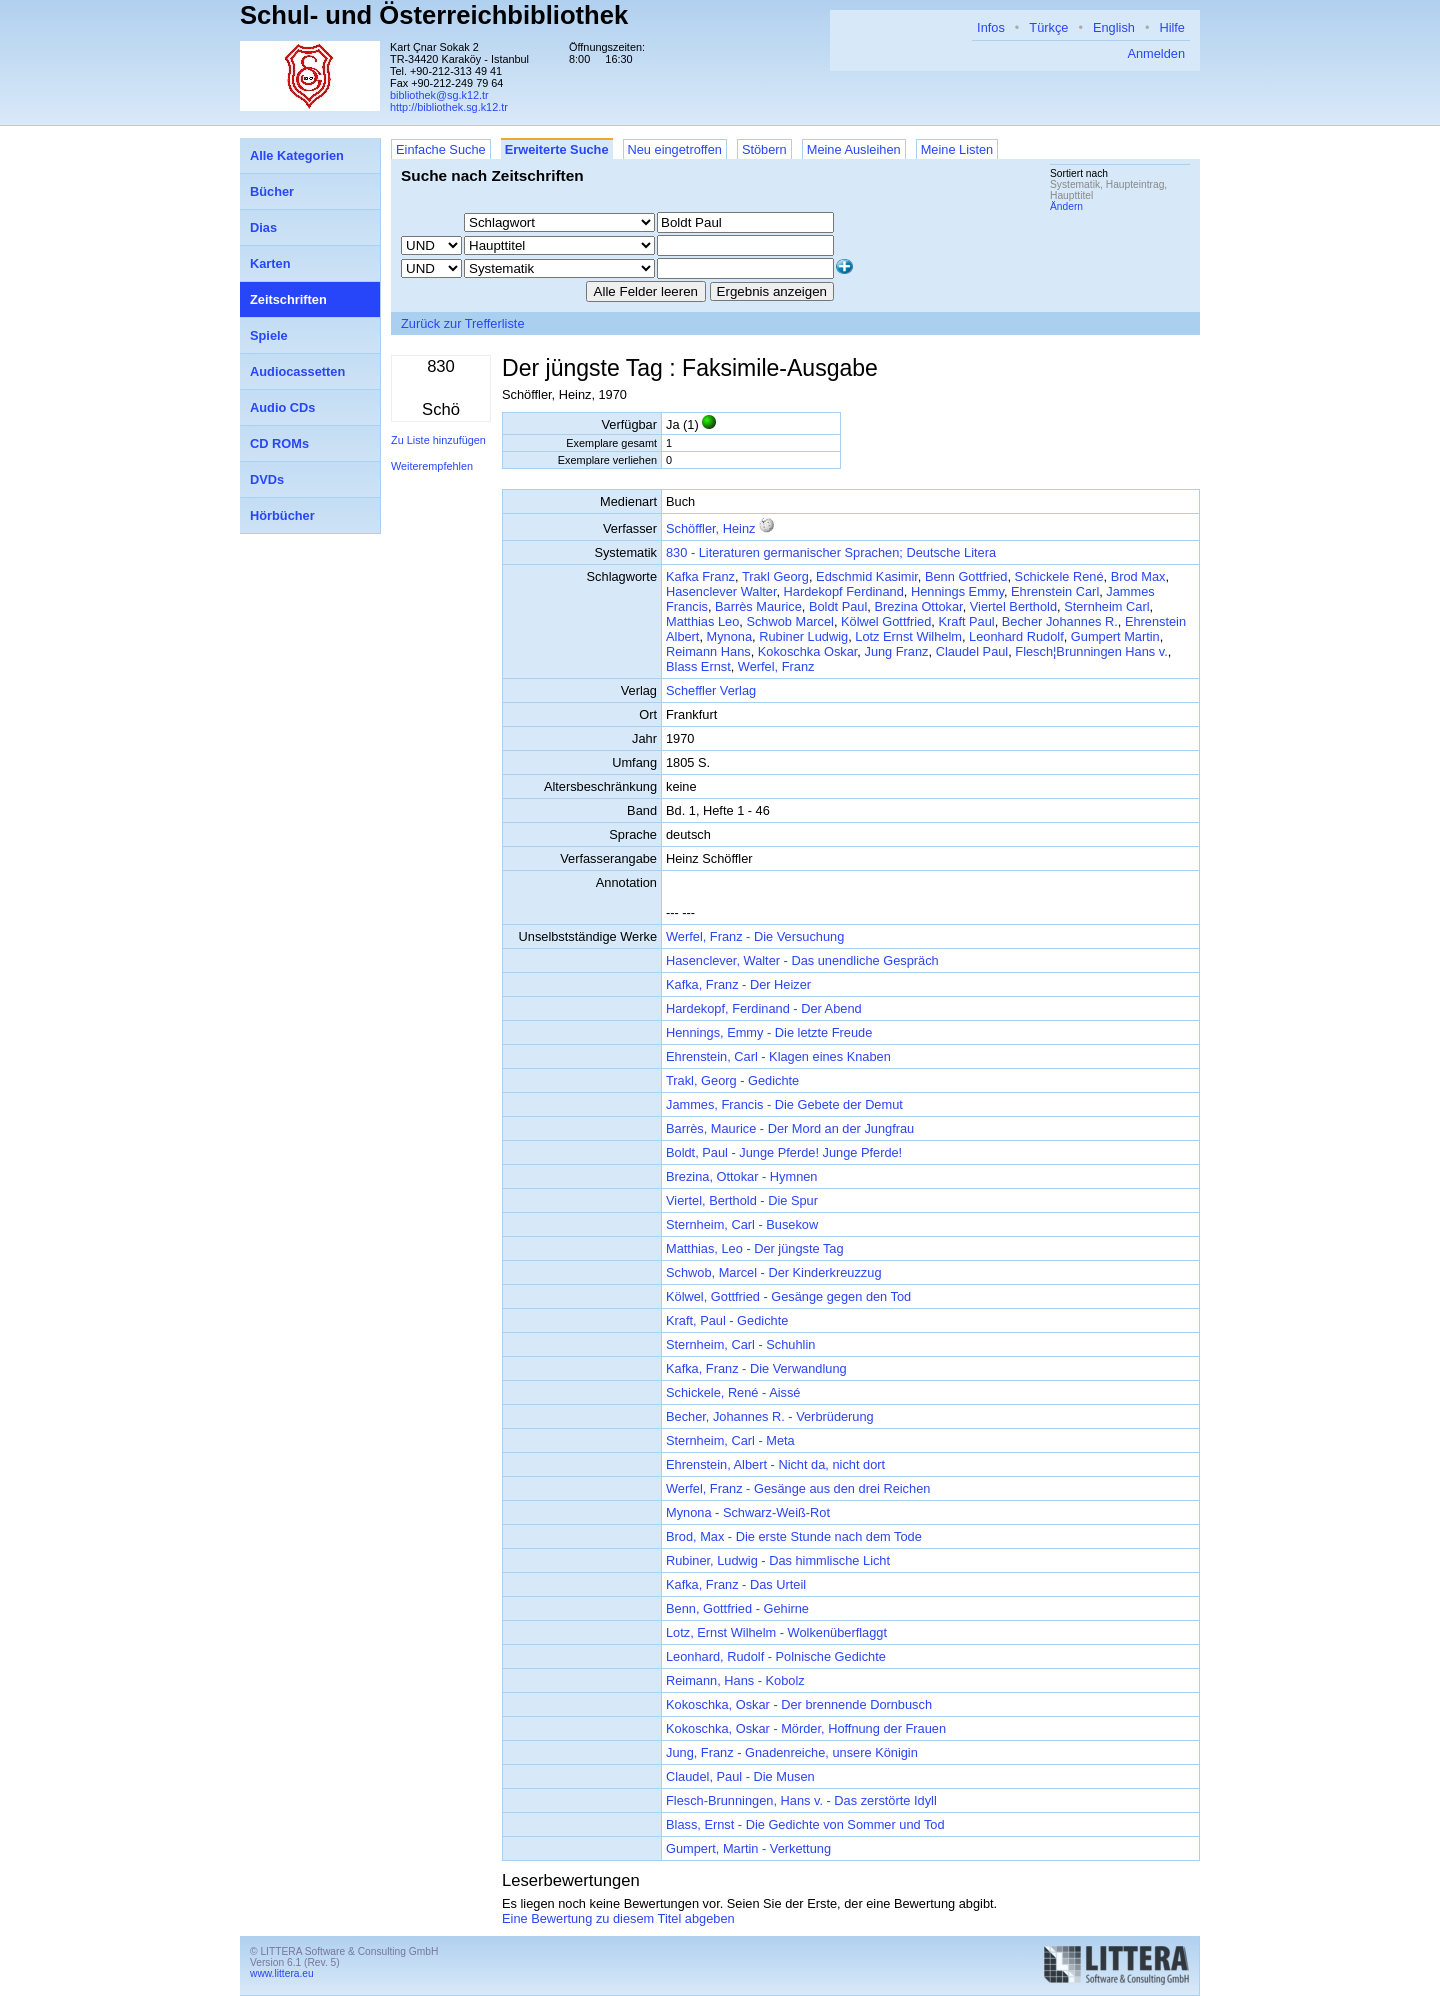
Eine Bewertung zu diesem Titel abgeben (618, 1918)
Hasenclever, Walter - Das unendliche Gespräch (802, 960)
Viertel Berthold (1013, 606)
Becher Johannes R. (1060, 621)
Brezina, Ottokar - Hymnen (741, 1176)
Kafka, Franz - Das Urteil (736, 1584)
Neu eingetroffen (675, 149)
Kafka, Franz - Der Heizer (738, 984)
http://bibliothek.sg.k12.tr (449, 107)
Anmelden (1156, 53)
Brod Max (1138, 576)
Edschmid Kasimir (867, 576)
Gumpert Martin (1115, 636)
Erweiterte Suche (557, 149)
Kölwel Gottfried (886, 621)
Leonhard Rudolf (1016, 636)
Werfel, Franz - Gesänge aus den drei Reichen (798, 1488)
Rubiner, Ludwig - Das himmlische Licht (778, 1560)
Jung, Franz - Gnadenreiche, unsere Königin (792, 1752)
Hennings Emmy (957, 591)
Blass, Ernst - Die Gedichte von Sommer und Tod (805, 1824)
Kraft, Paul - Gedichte (727, 1320)
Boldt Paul (838, 606)
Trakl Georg (775, 576)
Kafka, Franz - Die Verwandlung (756, 1368)
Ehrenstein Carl (1055, 591)
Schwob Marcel (789, 621)
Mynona (730, 636)
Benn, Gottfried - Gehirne (737, 1608)
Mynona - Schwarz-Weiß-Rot (748, 1512)
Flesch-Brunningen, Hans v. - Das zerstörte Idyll (801, 1800)
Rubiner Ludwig (803, 636)
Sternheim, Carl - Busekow (742, 1224)
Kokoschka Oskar (808, 651)
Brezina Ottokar (918, 606)
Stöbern (764, 149)
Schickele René (1059, 576)
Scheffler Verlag (711, 690)
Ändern (1066, 206)
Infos (991, 27)
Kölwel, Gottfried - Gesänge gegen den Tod (788, 1296)
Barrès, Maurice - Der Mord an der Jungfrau (790, 1128)
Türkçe (1048, 27)
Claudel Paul (972, 651)
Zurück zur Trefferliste (463, 323)
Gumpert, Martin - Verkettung (748, 1848)
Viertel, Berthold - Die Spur (742, 1200)
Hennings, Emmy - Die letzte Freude (769, 1032)
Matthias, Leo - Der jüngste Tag (755, 1248)
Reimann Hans (708, 651)
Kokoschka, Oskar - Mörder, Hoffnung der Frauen (806, 1728)
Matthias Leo (702, 621)
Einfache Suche (441, 149)
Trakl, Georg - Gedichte (732, 1080)
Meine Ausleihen (854, 149)
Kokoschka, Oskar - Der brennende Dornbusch (799, 1704)
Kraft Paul (966, 621)
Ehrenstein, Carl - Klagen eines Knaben (778, 1056)
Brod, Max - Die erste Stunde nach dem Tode (794, 1536)
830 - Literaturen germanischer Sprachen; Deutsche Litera (831, 552)
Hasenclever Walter (721, 591)
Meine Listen (957, 149)
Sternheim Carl (1106, 606)
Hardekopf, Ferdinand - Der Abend (764, 1008)
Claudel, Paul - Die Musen (740, 1776)
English (1114, 27)
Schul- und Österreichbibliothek (434, 15)
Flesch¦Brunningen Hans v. (1091, 651)
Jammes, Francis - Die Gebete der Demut (784, 1104)
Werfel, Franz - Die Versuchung (755, 936)
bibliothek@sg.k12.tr (439, 95)
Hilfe (1172, 27)
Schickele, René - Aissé (733, 1392)
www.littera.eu (282, 1973)
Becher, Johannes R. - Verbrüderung (770, 1416)
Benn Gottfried (966, 576)
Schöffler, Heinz (710, 528)
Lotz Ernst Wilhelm (908, 636)
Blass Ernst (698, 666)
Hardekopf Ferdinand (844, 591)
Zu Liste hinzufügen (438, 440)
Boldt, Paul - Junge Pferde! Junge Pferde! (784, 1152)
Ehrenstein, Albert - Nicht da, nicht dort (775, 1464)
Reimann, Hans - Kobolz (735, 1680)
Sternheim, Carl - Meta (730, 1440)
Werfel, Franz (776, 666)
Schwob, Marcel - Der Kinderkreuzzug (774, 1272)
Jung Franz (896, 651)
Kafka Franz (700, 576)
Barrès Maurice (758, 606)
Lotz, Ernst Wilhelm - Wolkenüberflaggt (776, 1632)
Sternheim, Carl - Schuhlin (740, 1344)
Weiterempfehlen (432, 466)
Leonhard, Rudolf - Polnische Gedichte (776, 1656)
